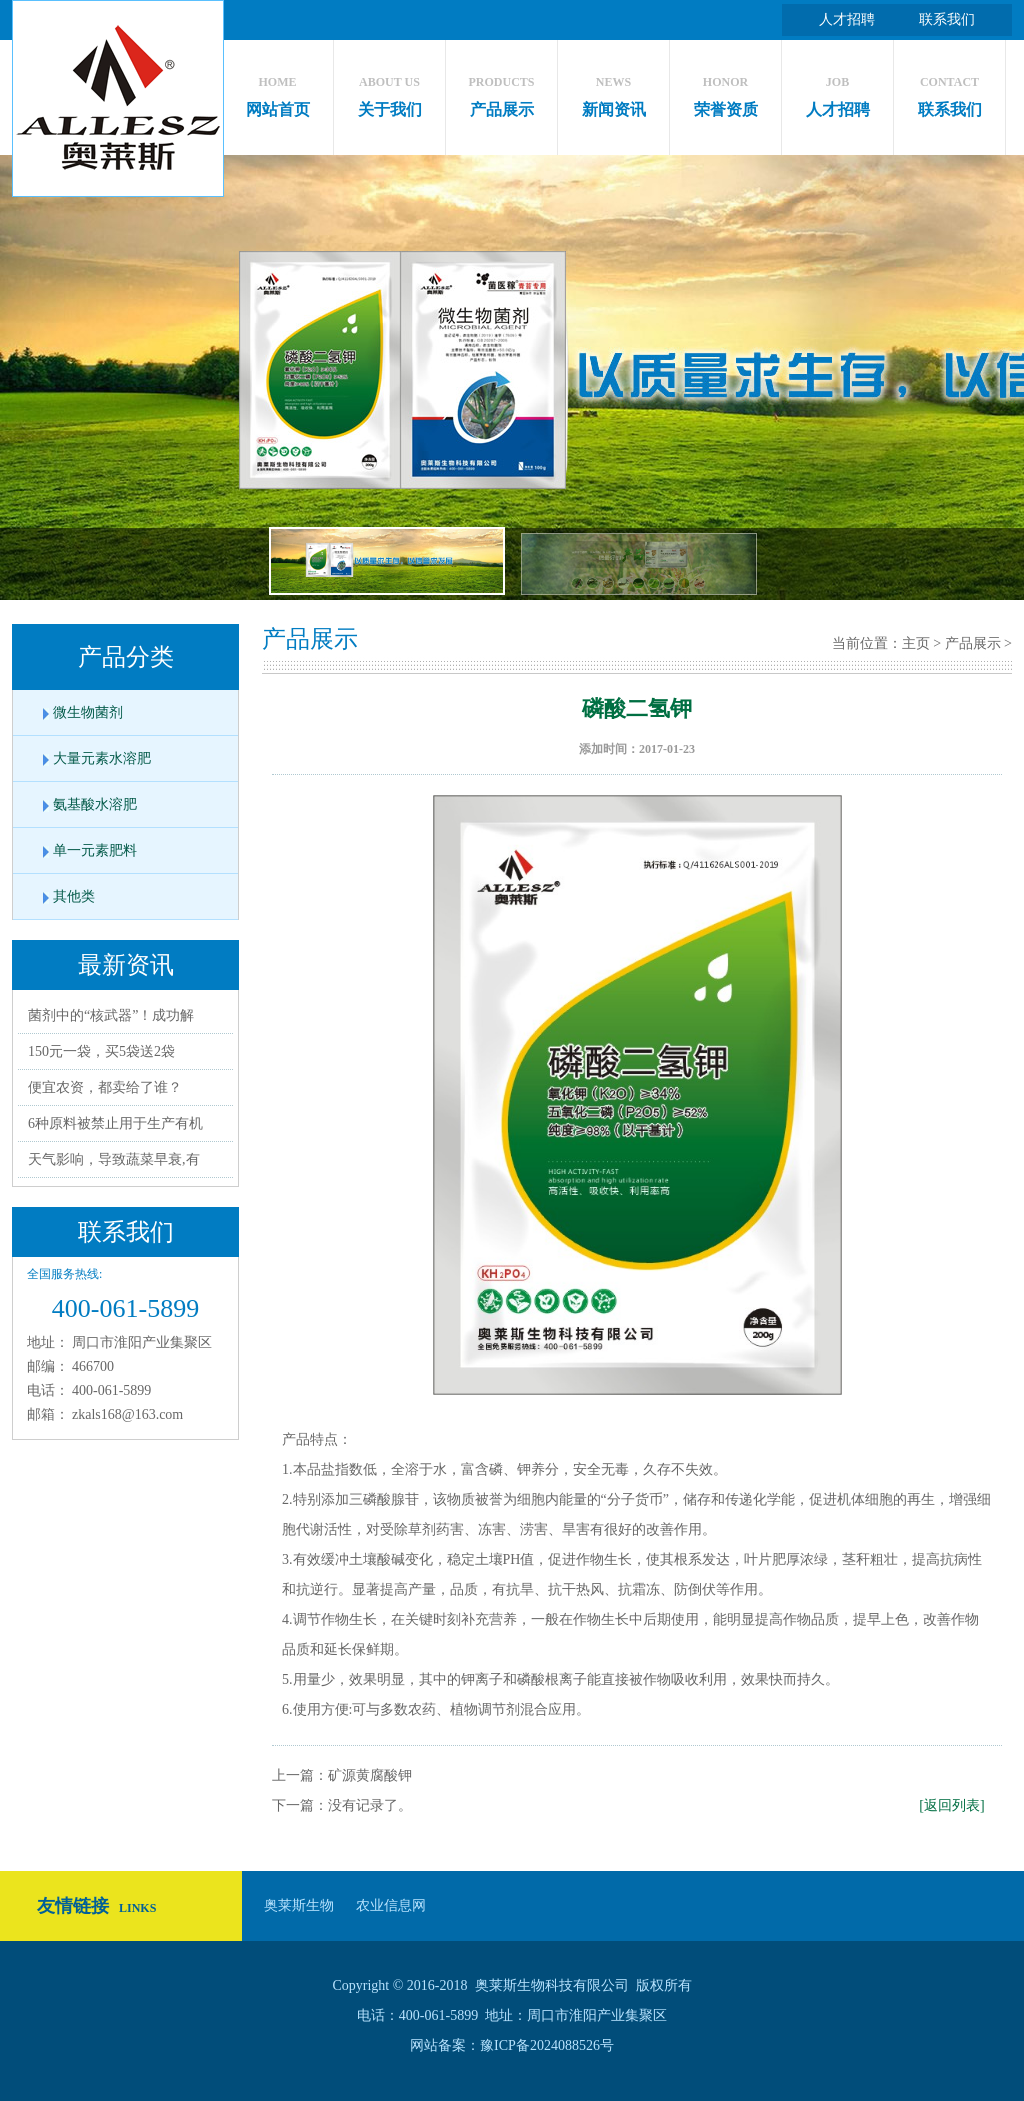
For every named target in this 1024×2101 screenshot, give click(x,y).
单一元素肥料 (95, 850)
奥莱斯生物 (299, 1905)
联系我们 (947, 19)
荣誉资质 (725, 91)
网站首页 (277, 91)
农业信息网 (391, 1905)
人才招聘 (847, 19)
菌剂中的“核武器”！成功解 (111, 1015)
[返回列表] (951, 1805)
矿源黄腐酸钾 (370, 1775)
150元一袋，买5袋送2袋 (101, 1051)
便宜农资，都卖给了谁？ (105, 1087)
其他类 (74, 896)
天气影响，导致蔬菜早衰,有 (114, 1159)
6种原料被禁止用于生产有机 (115, 1123)
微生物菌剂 (88, 712)
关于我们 (389, 91)
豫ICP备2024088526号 (547, 2045)
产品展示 (501, 91)
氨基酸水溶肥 (95, 804)
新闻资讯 (613, 91)
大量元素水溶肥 (102, 758)
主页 (916, 643)
